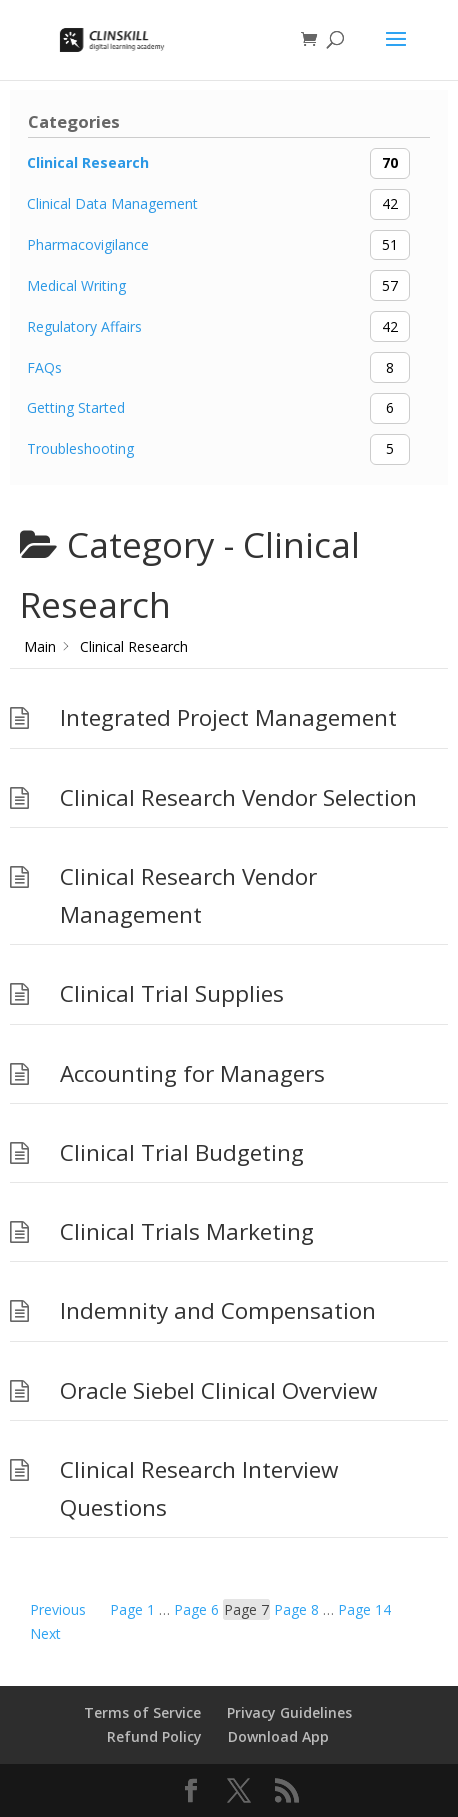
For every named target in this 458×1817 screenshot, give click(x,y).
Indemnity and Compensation (218, 1310)
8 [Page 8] (296, 1609)
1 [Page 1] (132, 1609)
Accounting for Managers (192, 1073)
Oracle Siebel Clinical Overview (218, 1390)
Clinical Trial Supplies (172, 993)
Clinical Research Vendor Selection (238, 797)
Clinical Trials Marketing (187, 1231)
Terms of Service (142, 1712)
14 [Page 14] (364, 1609)
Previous (58, 1609)
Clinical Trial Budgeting (182, 1152)
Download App (278, 1736)
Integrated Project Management (228, 717)
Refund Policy (154, 1736)
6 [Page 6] (196, 1609)
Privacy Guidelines (289, 1712)
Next (45, 1633)
